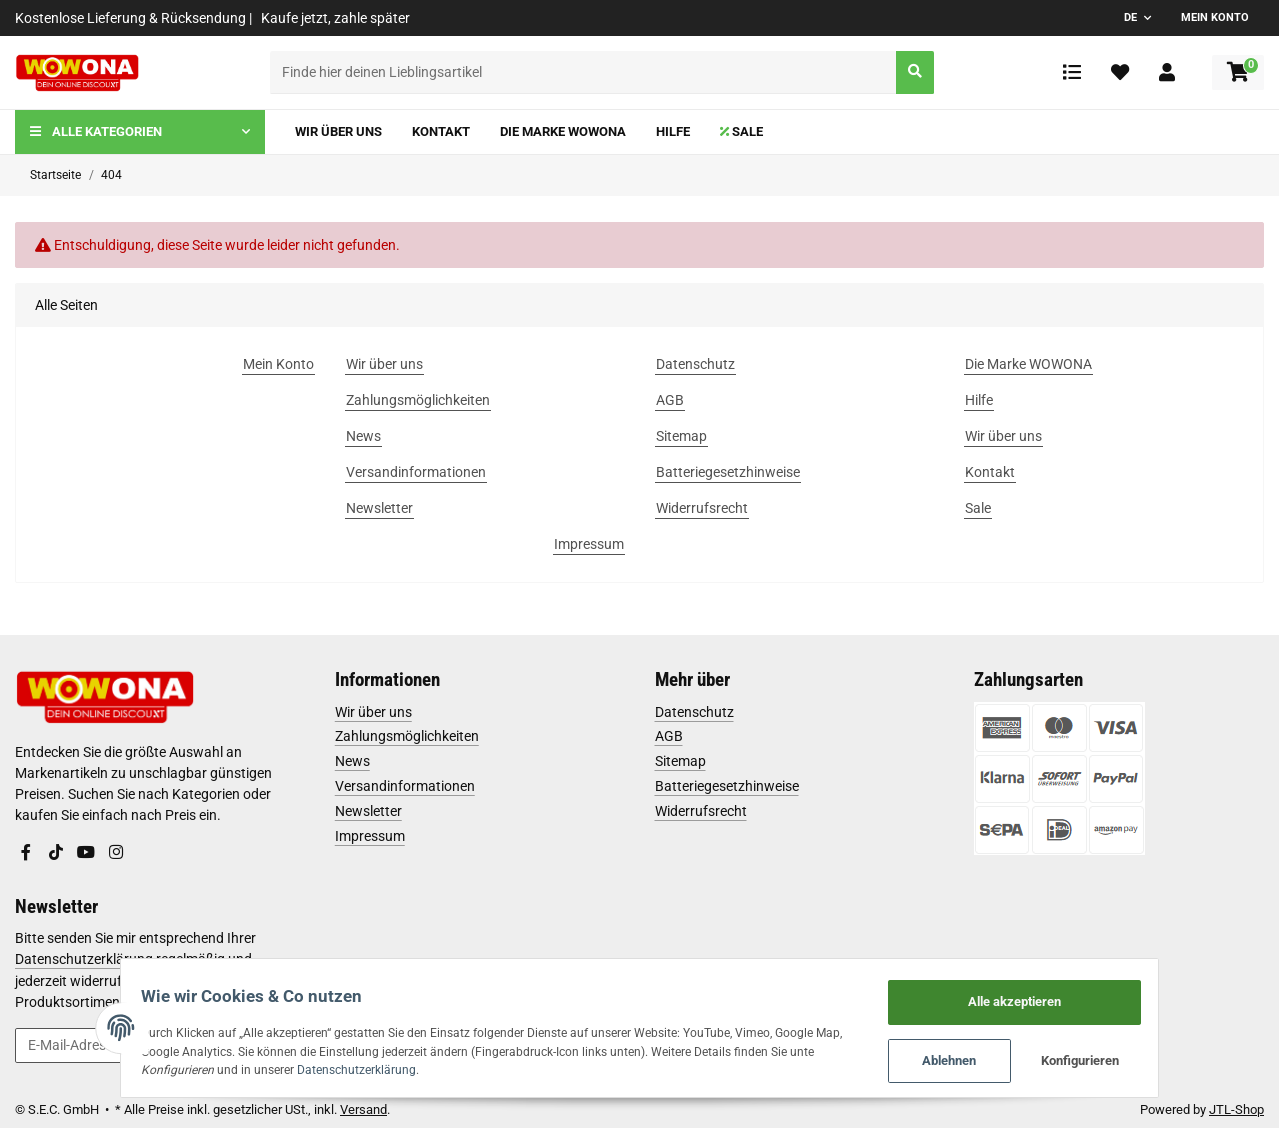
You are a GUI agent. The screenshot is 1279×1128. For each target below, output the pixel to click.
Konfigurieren (1114, 1058)
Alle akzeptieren (1048, 995)
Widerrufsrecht (701, 811)
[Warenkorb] (1238, 72)
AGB (669, 736)
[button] (1167, 72)
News (352, 761)
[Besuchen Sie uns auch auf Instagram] (115, 852)
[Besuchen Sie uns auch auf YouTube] (86, 852)
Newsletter (368, 811)
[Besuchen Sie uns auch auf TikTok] (56, 852)
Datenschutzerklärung (331, 1066)
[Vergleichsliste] (1072, 72)
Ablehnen (983, 1058)
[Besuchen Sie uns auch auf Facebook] (26, 852)
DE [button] (1130, 17)
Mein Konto (1215, 17)
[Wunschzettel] (1120, 72)
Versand (363, 1109)
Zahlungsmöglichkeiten (407, 736)
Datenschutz (694, 712)
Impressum (370, 836)
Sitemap (680, 761)
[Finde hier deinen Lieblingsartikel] (584, 72)
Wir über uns (373, 712)
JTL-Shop (1236, 1109)
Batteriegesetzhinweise (727, 786)
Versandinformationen (405, 786)
